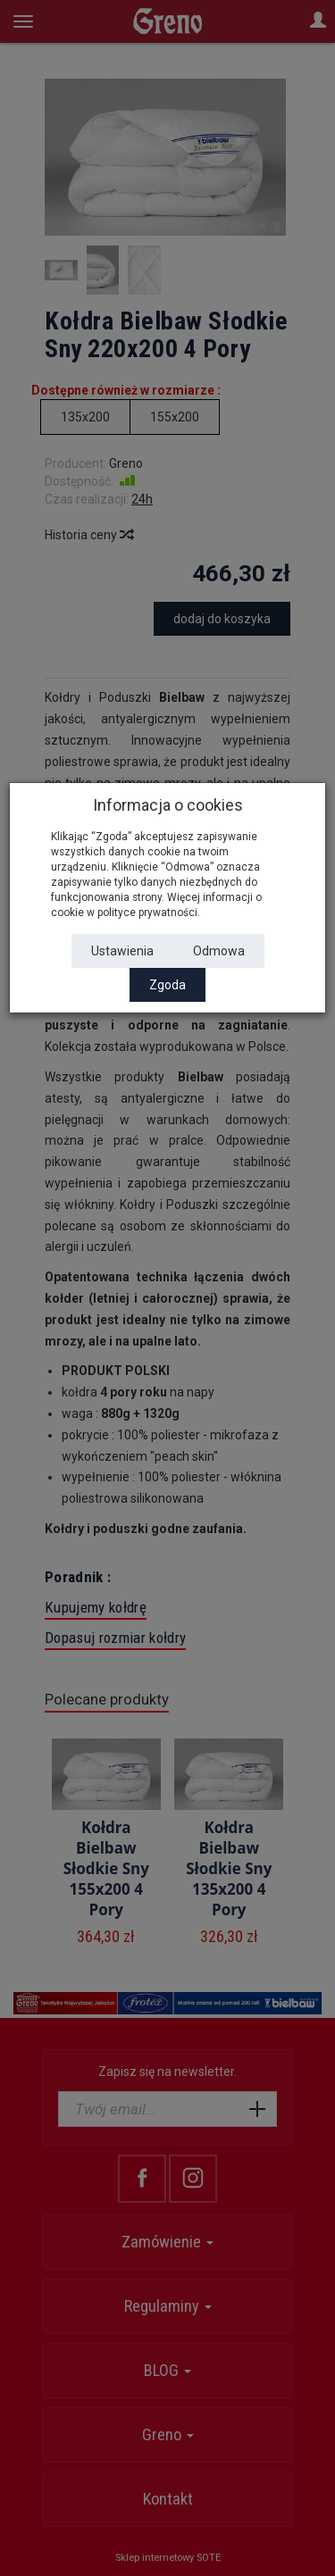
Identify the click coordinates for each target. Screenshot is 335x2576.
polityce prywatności (147, 912)
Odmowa (219, 951)
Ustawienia (122, 951)
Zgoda (167, 985)
